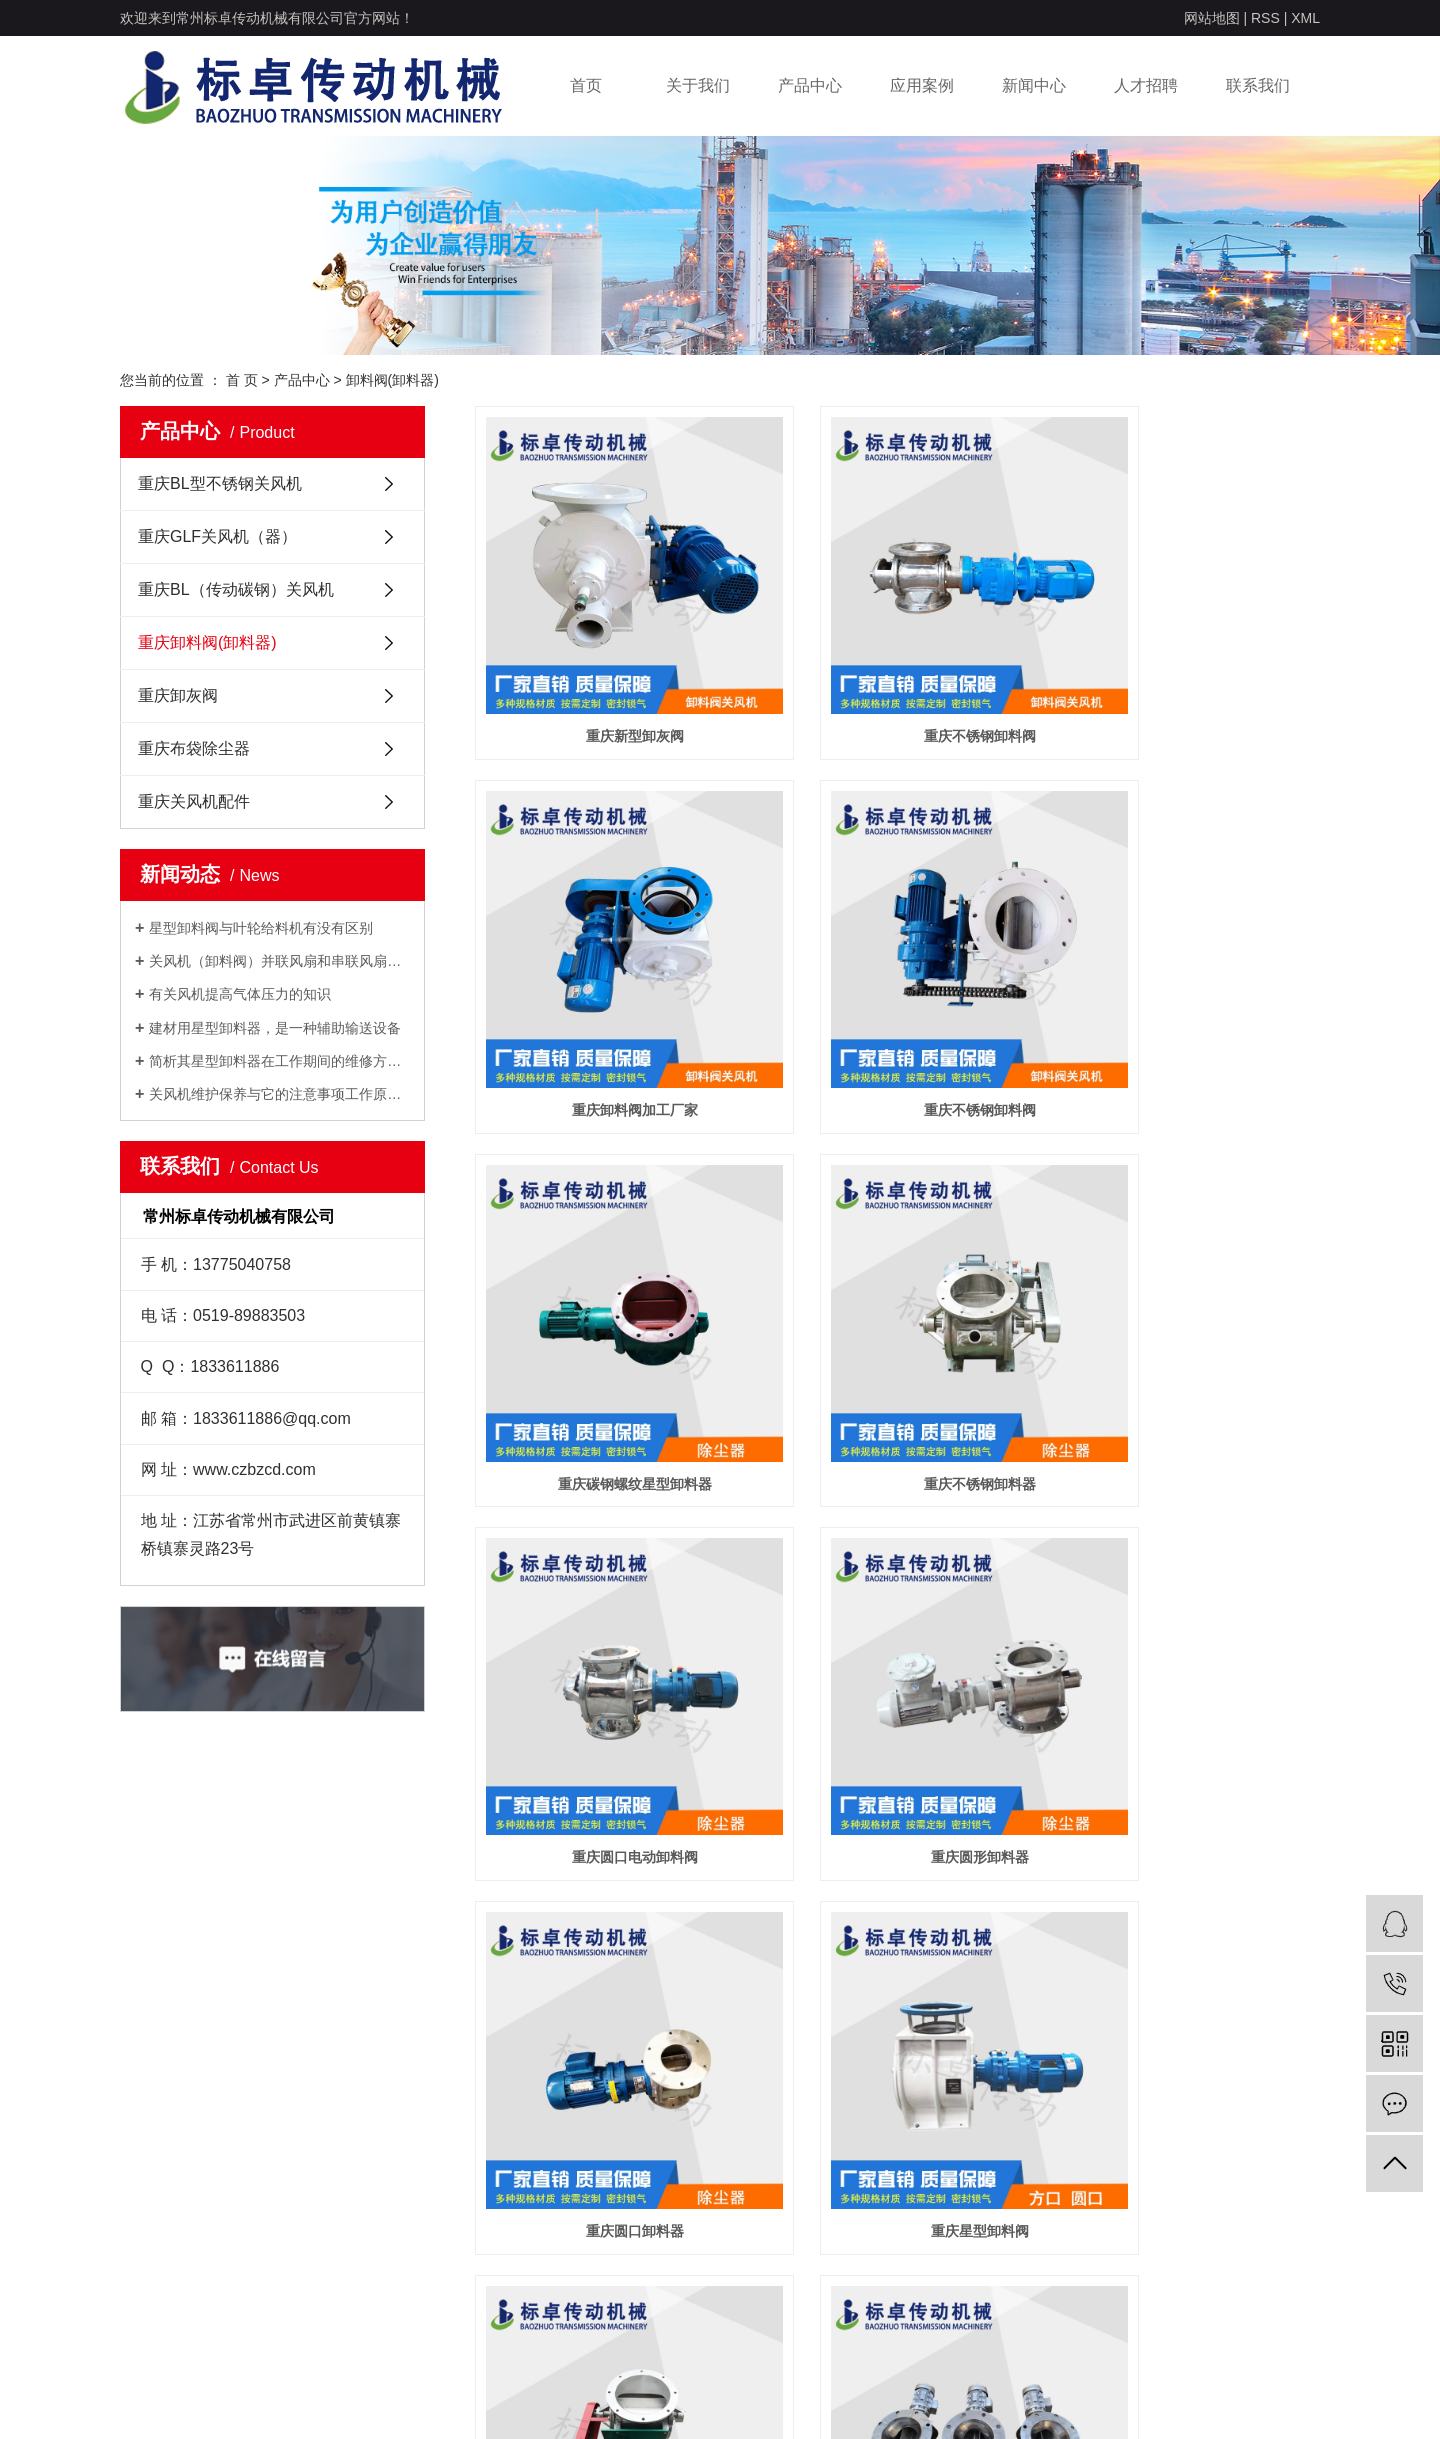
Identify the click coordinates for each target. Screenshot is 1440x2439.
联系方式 (686, 2155)
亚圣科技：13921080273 (1253, 2399)
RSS (1265, 18)
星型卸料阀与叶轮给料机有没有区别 (261, 928)
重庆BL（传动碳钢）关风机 (236, 589)
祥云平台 (1099, 2399)
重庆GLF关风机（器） (217, 536)
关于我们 (698, 85)
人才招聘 (1146, 85)
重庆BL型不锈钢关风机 (220, 483)
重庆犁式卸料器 (897, 1637)
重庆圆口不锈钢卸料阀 (1188, 1637)
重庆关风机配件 (194, 801)
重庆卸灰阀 (178, 695)
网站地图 (1212, 18)
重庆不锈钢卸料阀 (897, 681)
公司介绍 (146, 2155)
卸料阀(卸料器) (392, 380)
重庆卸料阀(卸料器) (207, 642)
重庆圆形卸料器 (897, 1319)
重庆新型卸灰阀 (607, 681)
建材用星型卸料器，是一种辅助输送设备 (275, 1028)
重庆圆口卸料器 (1188, 1319)
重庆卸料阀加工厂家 (1188, 681)
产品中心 (810, 85)
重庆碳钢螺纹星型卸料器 (897, 1000)
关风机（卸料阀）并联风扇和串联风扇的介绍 (279, 961)
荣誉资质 (146, 2185)
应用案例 (922, 85)
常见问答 (506, 2215)
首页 (586, 85)
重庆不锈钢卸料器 (1188, 1000)
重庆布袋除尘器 (194, 748)
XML (1305, 18)
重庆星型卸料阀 (607, 1637)
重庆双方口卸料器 (607, 1956)
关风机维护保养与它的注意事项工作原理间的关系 (279, 1094)
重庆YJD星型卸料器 (897, 1956)
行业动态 (506, 2185)
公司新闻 (506, 2155)
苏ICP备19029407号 (566, 2399)
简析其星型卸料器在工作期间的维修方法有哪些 (279, 1061)
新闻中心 (1034, 85)
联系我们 (1258, 85)
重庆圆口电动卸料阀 (607, 1319)
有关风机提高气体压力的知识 (240, 994)
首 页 (242, 380)
